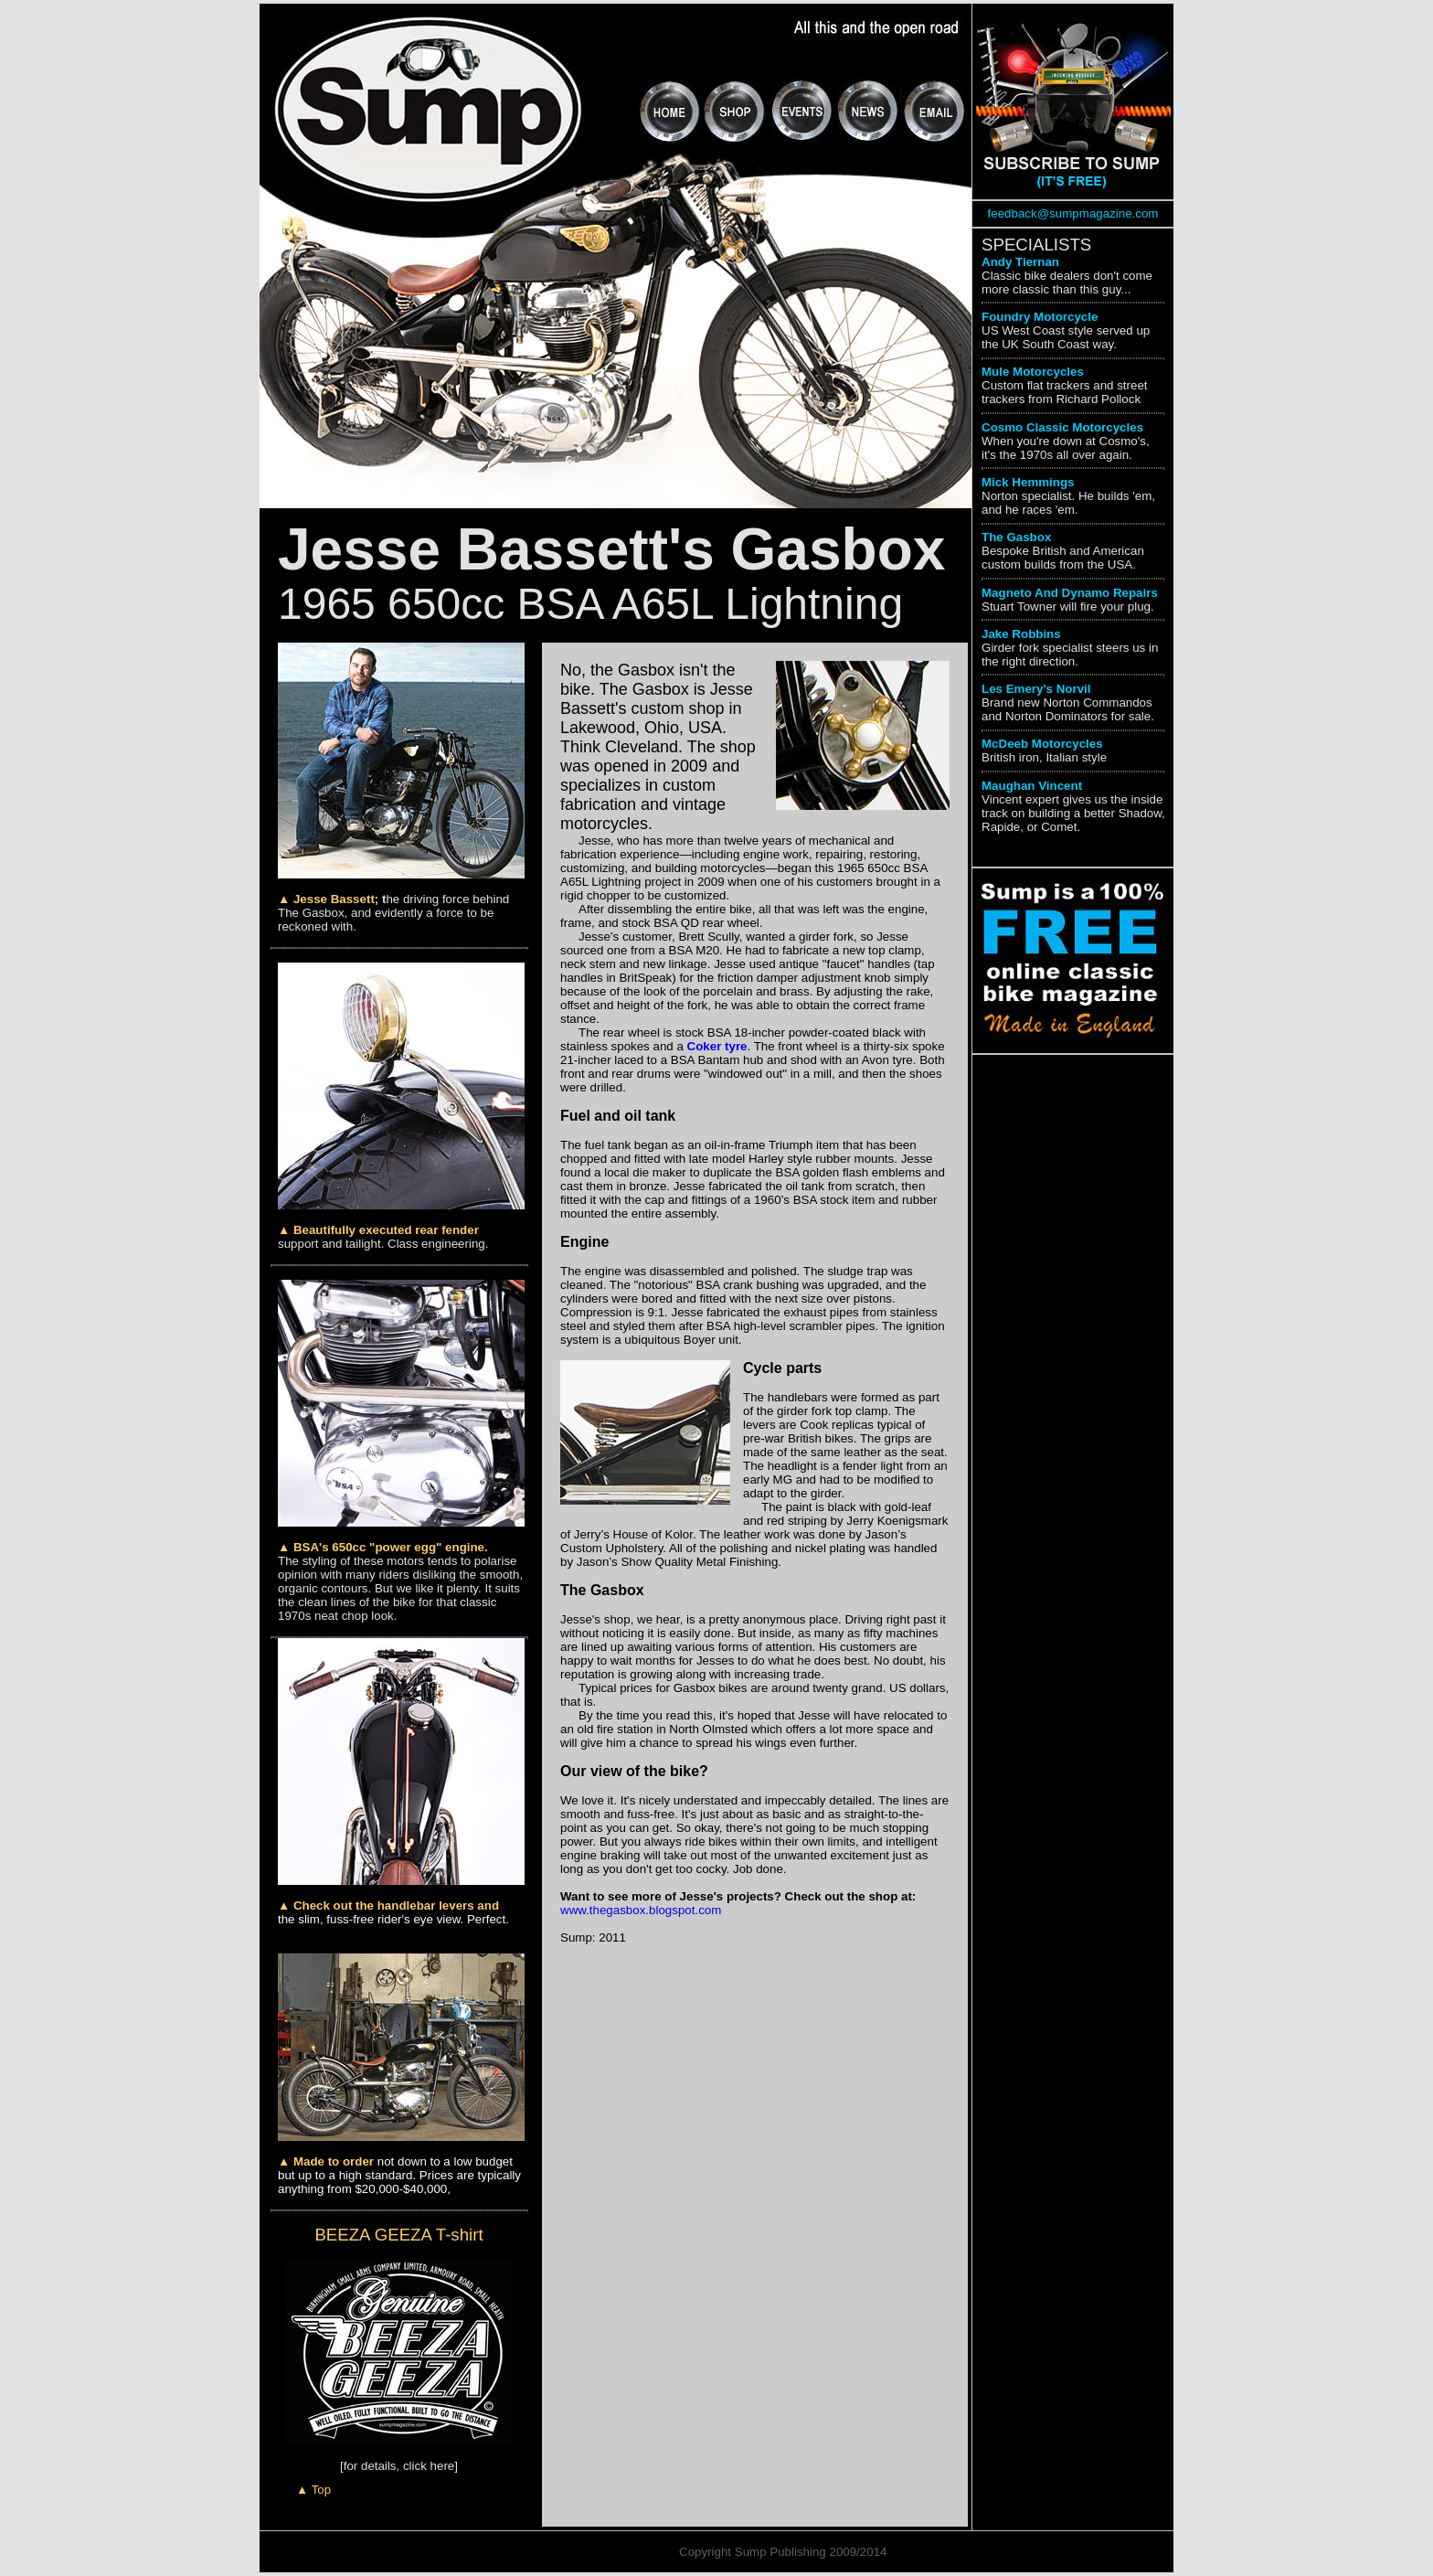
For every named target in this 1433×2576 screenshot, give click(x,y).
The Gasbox (1016, 537)
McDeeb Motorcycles (1042, 743)
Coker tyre (717, 1046)
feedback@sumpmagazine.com (1073, 213)
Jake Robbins (1021, 634)
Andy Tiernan (1020, 262)
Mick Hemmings (1028, 482)
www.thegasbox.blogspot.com (640, 1910)
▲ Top (313, 2489)
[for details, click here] (399, 2466)
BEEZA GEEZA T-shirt (398, 2234)
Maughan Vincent (1032, 786)
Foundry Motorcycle (1040, 317)
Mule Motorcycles (1033, 371)
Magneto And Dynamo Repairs (1070, 593)
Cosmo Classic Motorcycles (1062, 427)
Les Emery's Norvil (1036, 689)
